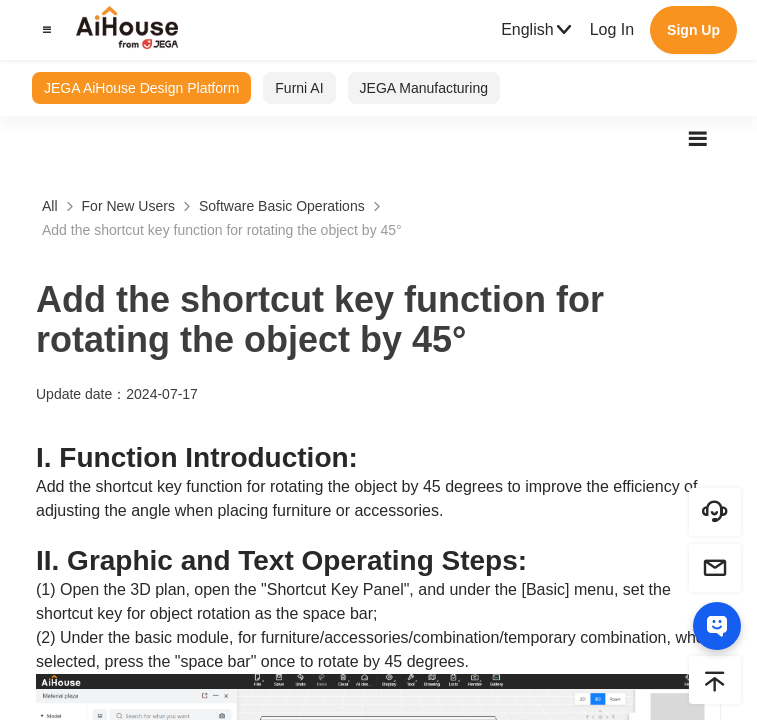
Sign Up (693, 30)
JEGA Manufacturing (424, 88)
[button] (44, 30)
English (537, 30)
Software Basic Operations (282, 206)
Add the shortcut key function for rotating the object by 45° (222, 230)
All (50, 206)
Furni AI (299, 88)
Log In (612, 29)
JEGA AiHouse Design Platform (141, 88)
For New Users (128, 206)
